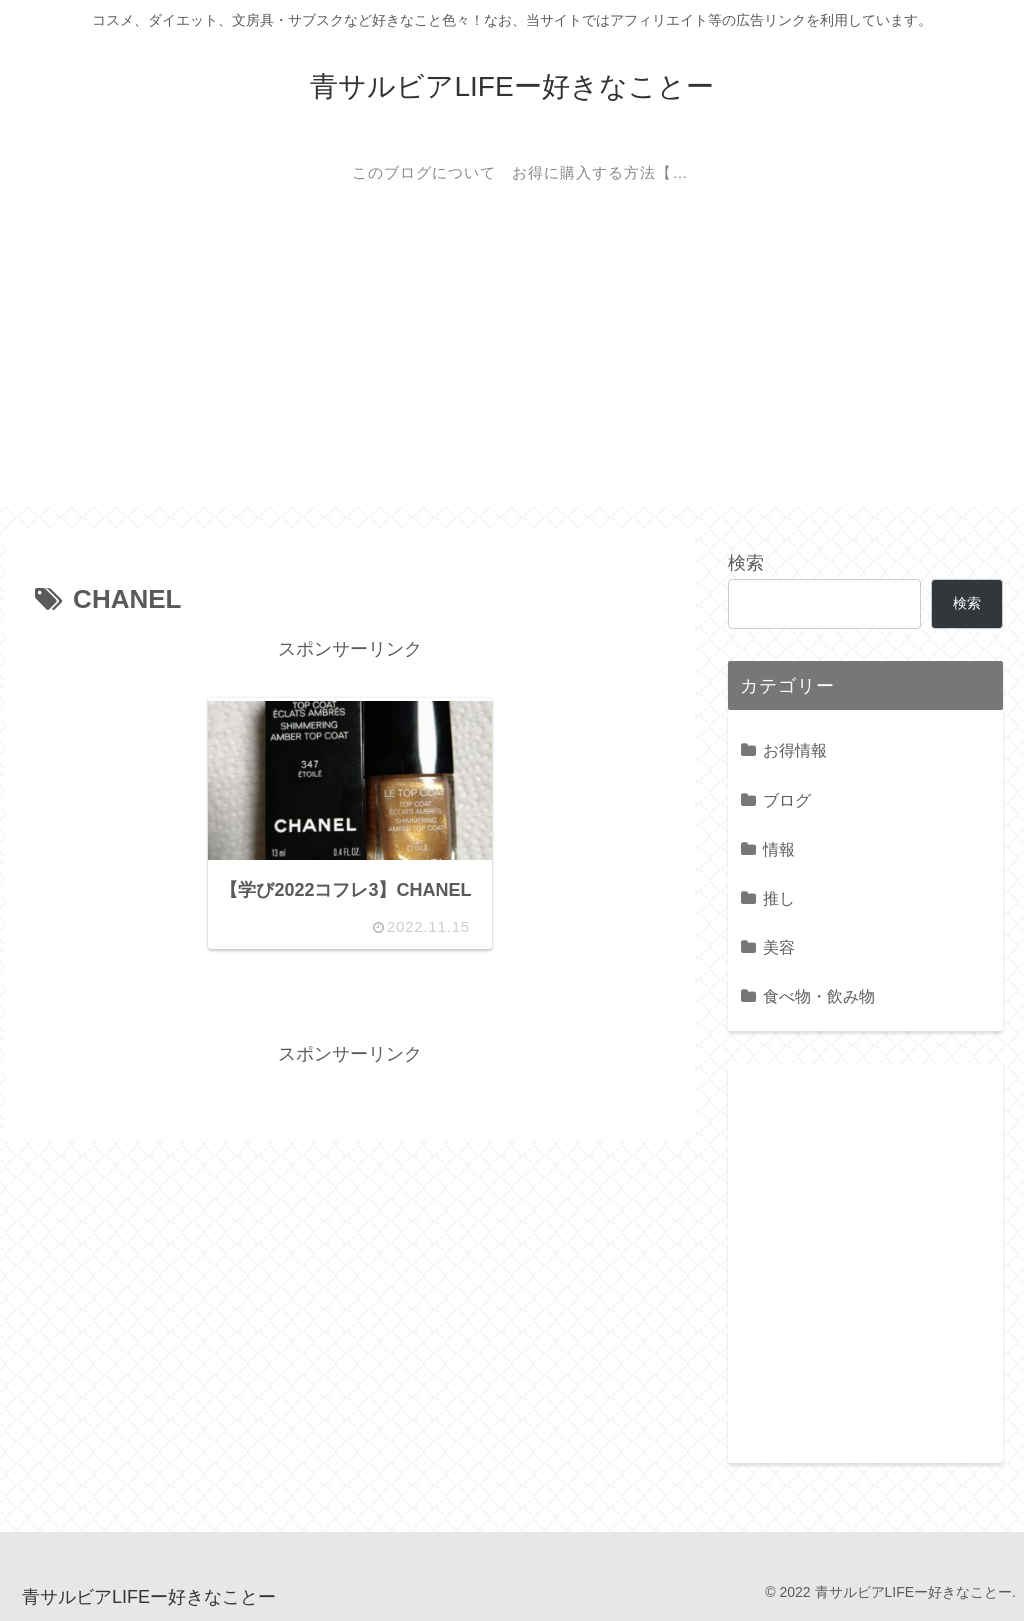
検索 (746, 563)
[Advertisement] (512, 366)
